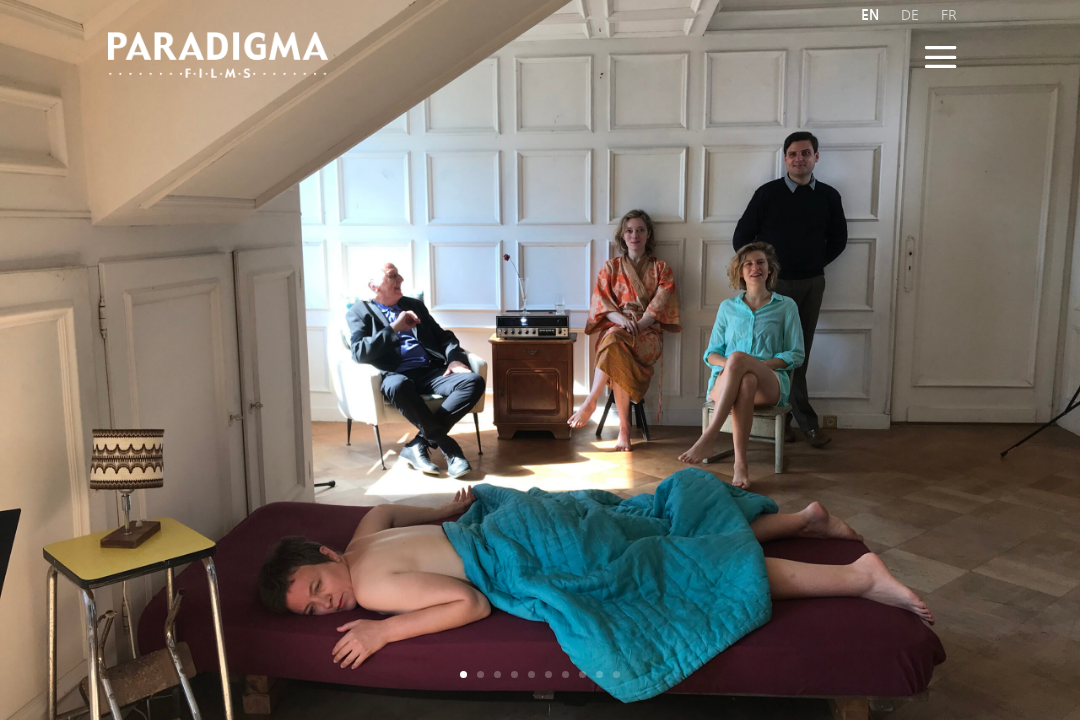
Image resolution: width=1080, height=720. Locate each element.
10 (616, 674)
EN (870, 15)
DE (910, 15)
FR (949, 15)
